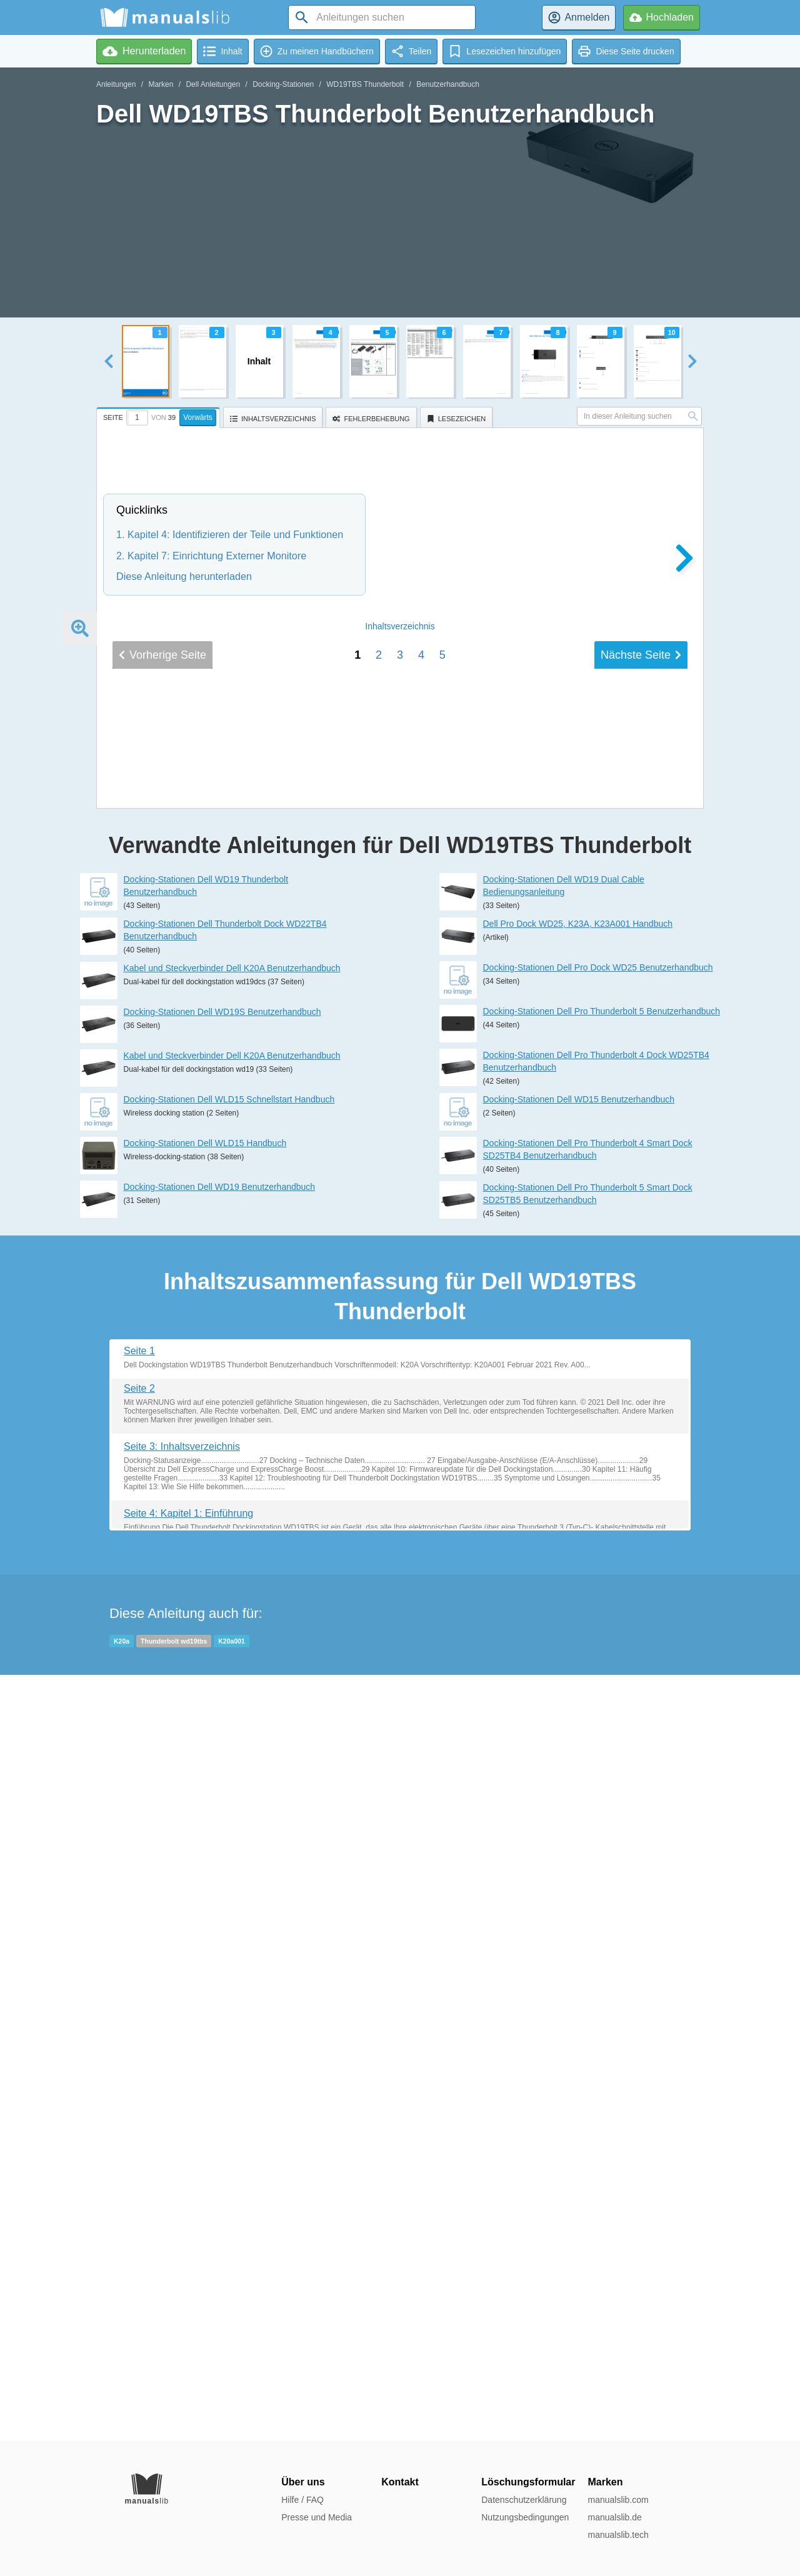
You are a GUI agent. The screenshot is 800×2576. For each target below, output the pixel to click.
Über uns (302, 2482)
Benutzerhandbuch (447, 84)
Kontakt (400, 2482)
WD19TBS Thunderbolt (365, 84)
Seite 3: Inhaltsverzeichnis (182, 2212)
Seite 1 (139, 2116)
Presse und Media (316, 2517)
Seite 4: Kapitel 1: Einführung (188, 2279)
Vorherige (162, 1494)
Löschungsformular (528, 2482)
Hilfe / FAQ (302, 2500)
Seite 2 (139, 2154)
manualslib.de (614, 2517)
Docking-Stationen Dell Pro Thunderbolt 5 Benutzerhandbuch (602, 1777)
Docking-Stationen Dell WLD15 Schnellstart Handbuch (229, 1865)
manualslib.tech (618, 2535)
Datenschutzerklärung (523, 2500)
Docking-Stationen (283, 84)
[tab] (159, 415)
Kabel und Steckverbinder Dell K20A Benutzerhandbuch (232, 1734)
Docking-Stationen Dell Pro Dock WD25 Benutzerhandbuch (598, 1734)
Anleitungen (116, 84)
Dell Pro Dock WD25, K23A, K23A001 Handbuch (578, 1690)
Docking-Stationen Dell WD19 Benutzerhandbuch (220, 1953)
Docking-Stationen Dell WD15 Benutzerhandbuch (579, 1865)
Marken (160, 84)
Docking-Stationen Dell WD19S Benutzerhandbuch (222, 1778)
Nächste (641, 1494)
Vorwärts (197, 417)
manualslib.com (618, 2500)
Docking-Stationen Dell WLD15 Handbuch (205, 1909)
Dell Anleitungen (213, 84)
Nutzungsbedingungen (525, 2517)
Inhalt (399, 1465)
